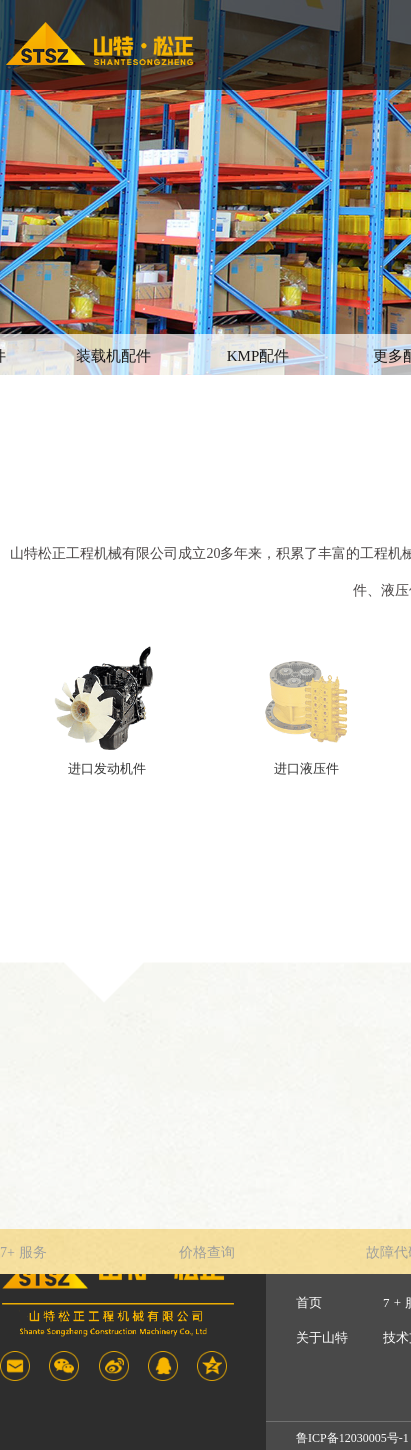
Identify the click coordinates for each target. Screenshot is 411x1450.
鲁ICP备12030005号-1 (352, 1438)
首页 (309, 1302)
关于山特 (322, 1337)
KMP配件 (258, 356)
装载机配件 (113, 356)
